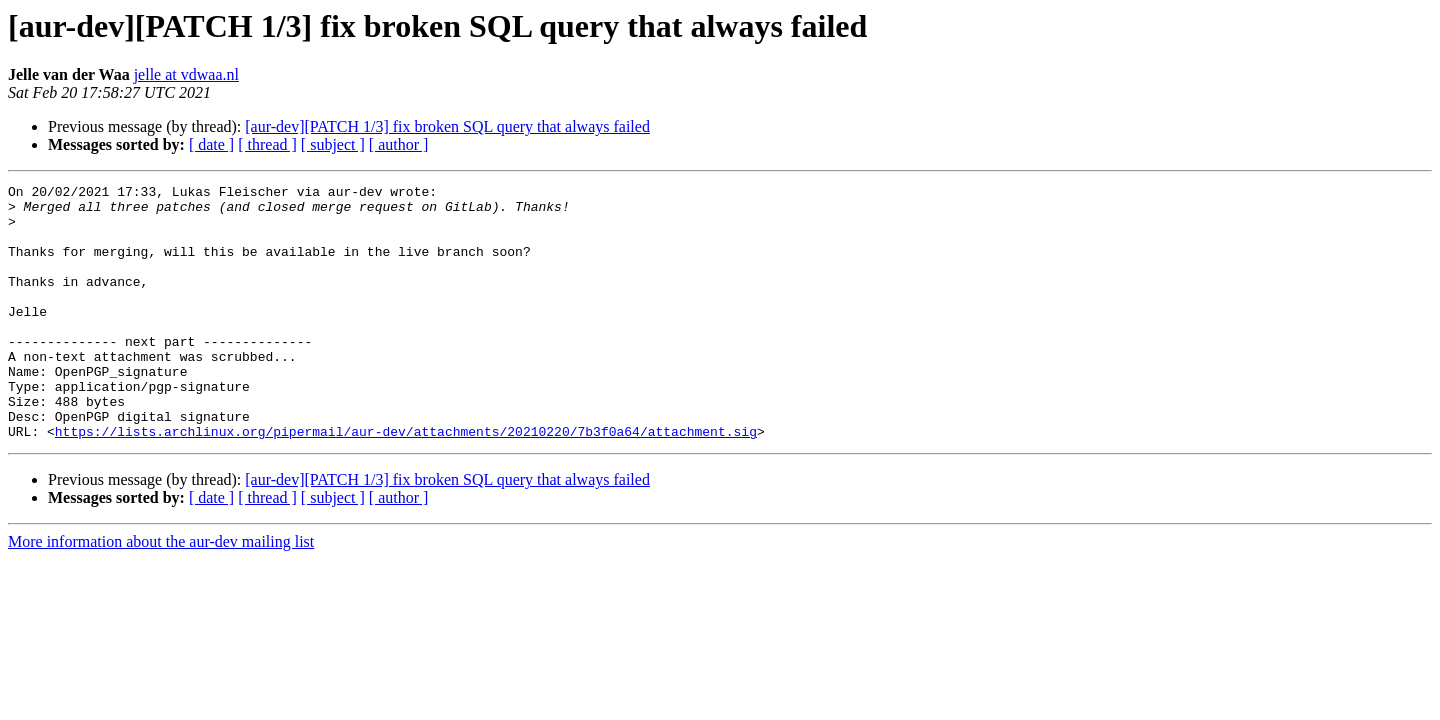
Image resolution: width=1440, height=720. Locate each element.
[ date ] (211, 144)
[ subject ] (333, 144)
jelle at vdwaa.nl (186, 74)
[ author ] (399, 144)
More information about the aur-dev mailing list (161, 592)
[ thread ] (267, 144)
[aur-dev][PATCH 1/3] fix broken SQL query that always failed (447, 126)
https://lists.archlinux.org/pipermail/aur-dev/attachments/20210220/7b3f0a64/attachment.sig (406, 482)
